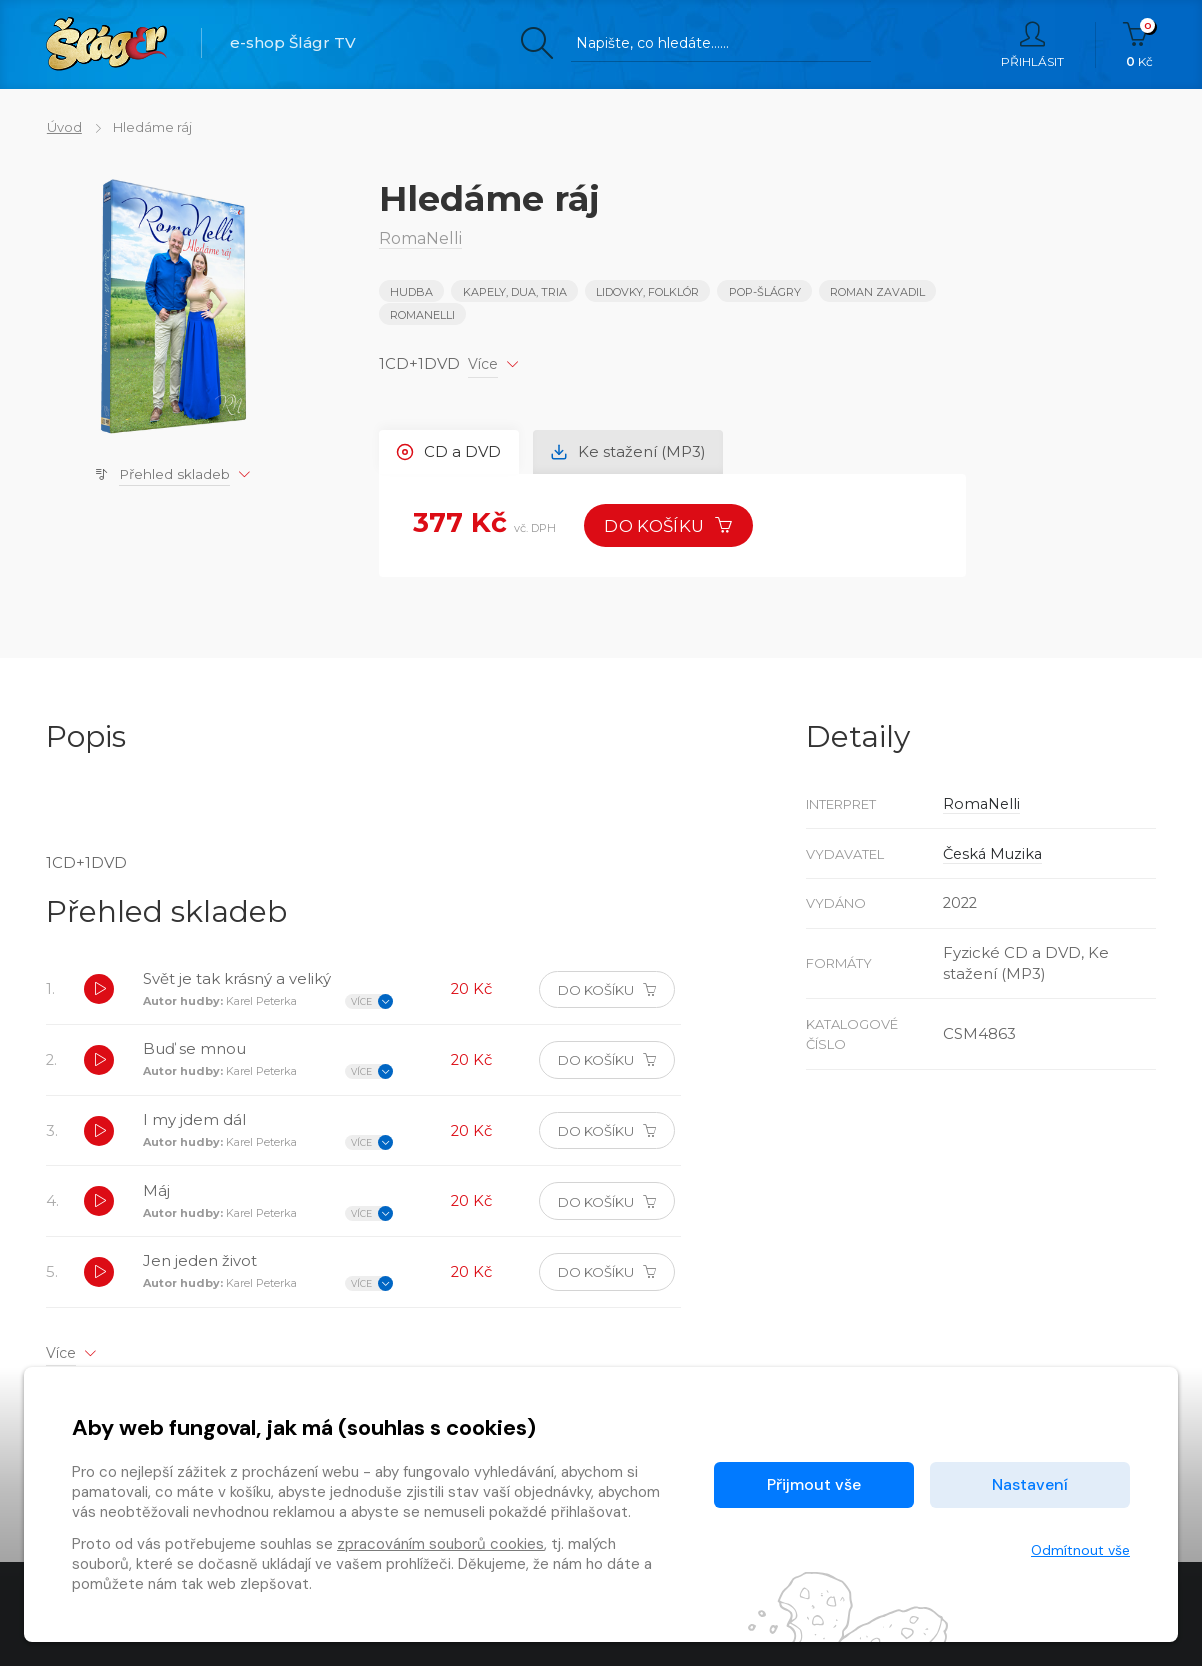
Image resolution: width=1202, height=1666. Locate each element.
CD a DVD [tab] (449, 451)
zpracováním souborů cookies (440, 1544)
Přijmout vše (814, 1484)
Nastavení (1030, 1484)
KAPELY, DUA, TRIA (515, 292)
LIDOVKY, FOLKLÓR (647, 292)
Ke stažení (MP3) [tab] (629, 451)
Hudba (411, 292)
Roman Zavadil (877, 292)
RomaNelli (422, 315)
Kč (1139, 45)
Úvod (63, 127)
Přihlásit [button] (1032, 45)
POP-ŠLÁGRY (765, 292)
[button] (99, 991)
